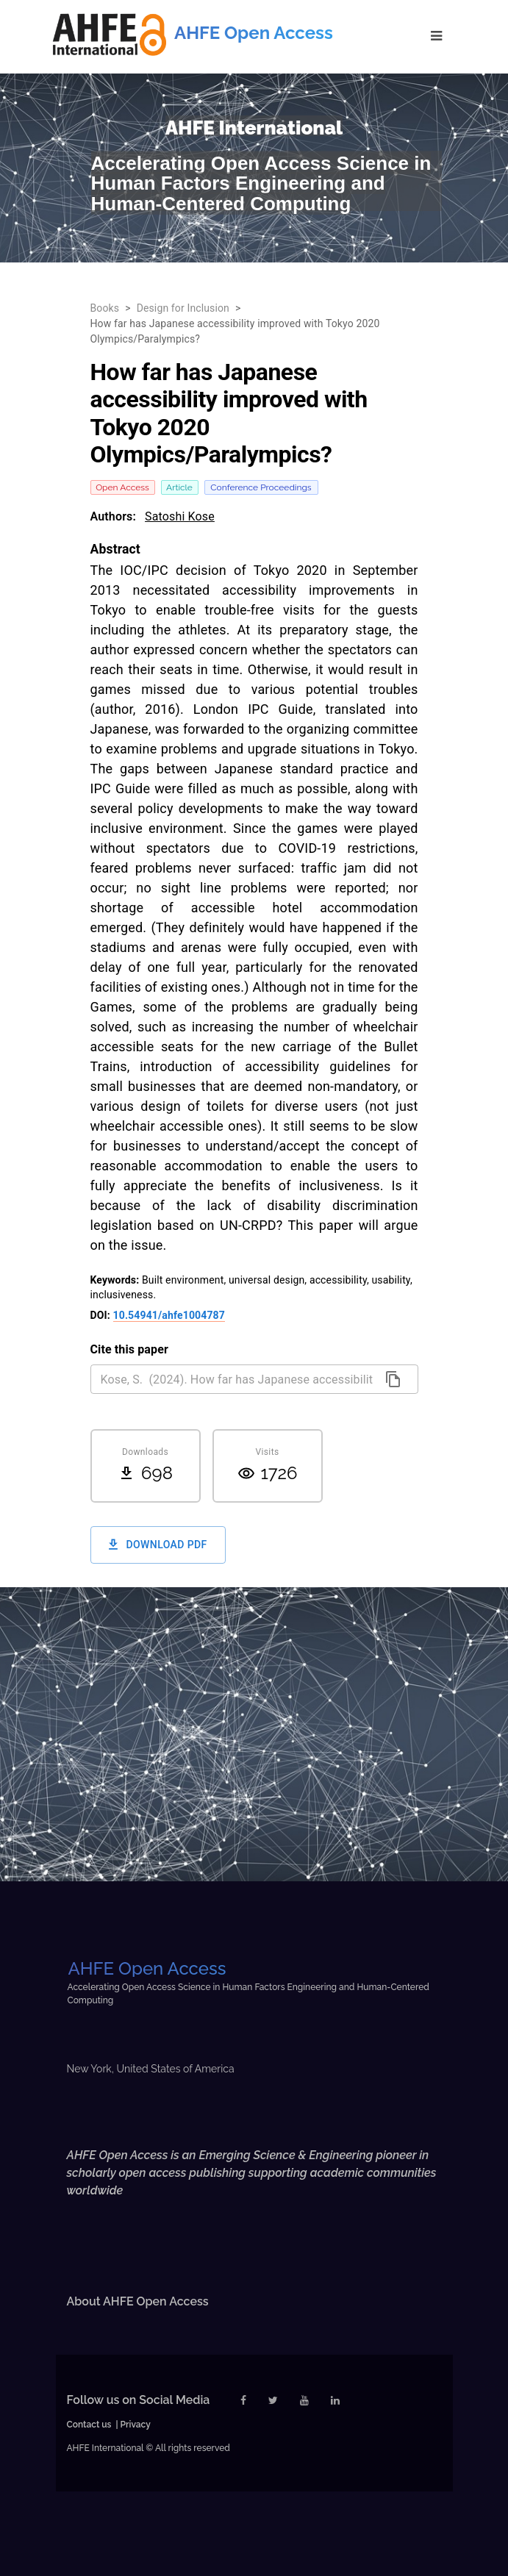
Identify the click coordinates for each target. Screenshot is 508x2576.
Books (105, 308)
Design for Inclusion (183, 308)
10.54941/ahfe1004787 (169, 1315)
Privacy (136, 2424)
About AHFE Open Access (138, 2301)
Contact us (89, 2424)
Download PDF (158, 1545)
